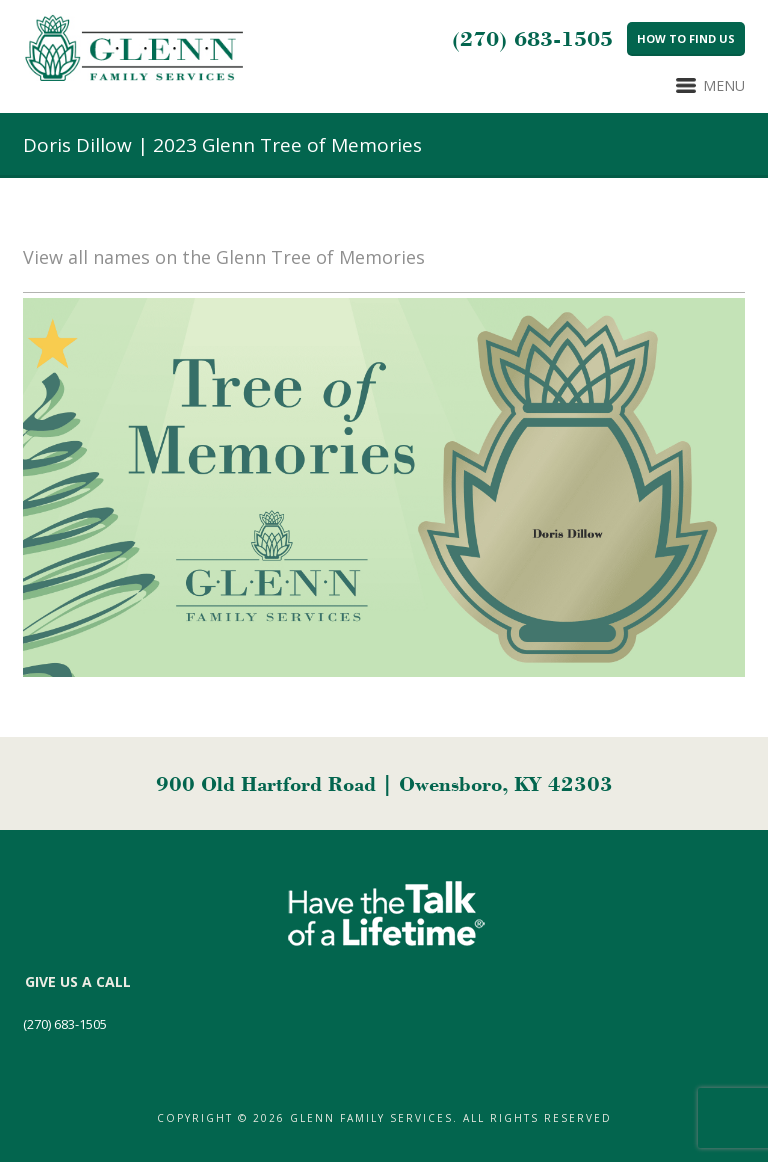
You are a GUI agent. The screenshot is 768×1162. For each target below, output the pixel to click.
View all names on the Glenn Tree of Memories (224, 257)
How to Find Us (686, 38)
